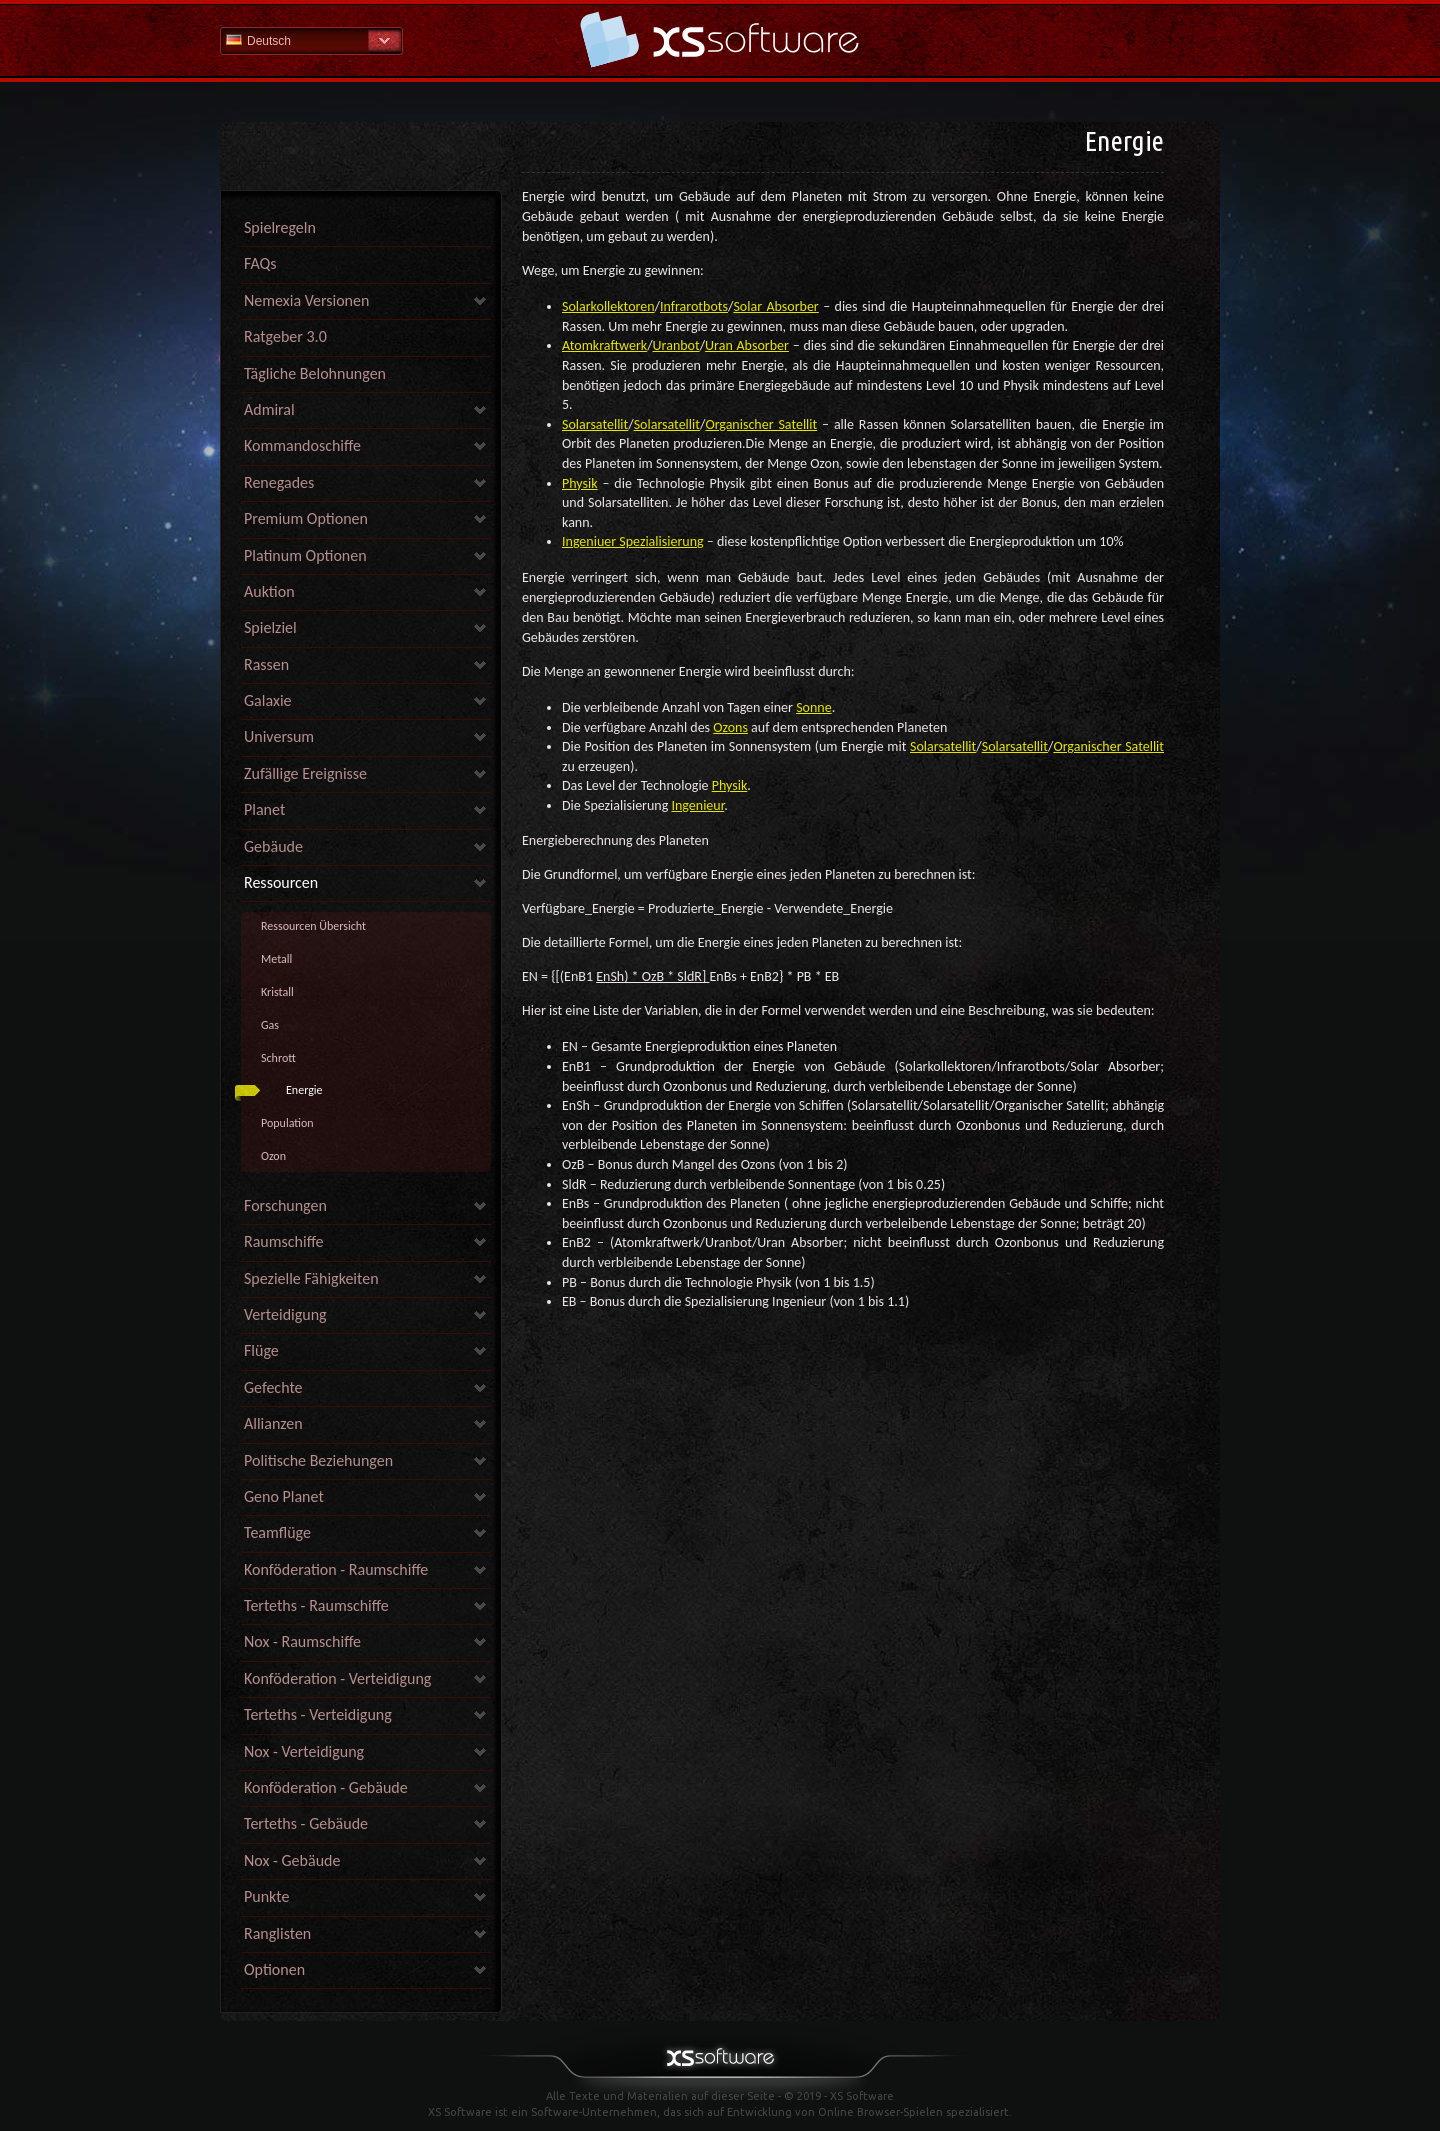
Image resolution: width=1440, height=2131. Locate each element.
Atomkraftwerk (604, 345)
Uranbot (676, 345)
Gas (270, 1025)
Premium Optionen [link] (306, 518)
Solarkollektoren (608, 306)
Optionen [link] (274, 1969)
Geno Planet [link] (284, 1496)
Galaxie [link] (268, 700)
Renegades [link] (279, 482)
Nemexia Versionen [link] (306, 300)
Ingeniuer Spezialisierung (633, 541)
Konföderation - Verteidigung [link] (337, 1678)
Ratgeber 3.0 (285, 336)
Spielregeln (280, 227)
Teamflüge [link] (277, 1532)
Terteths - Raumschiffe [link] (316, 1605)
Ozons (730, 727)
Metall (276, 959)
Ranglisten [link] (277, 1933)
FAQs (260, 263)
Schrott (278, 1058)
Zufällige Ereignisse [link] (305, 773)
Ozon (273, 1156)
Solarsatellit (595, 424)
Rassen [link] (266, 664)
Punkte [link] (266, 1896)
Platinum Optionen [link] (305, 555)
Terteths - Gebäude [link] (306, 1823)
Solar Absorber (775, 306)
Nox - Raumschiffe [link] (302, 1641)
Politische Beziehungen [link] (318, 1460)
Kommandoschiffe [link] (302, 445)
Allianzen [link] (273, 1423)
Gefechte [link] (273, 1387)
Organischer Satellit (761, 424)
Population (287, 1123)
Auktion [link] (269, 591)
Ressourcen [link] (281, 882)
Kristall (277, 992)
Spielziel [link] (270, 627)
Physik (580, 483)
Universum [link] (279, 736)
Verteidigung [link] (285, 1314)
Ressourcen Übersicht (313, 926)
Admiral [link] (269, 409)
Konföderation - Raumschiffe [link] (336, 1569)
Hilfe (720, 39)
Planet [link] (264, 809)
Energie (304, 1090)
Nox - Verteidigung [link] (304, 1751)
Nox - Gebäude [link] (292, 1860)
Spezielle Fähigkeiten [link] (311, 1278)
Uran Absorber (747, 345)
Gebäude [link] (273, 846)
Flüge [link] (261, 1350)
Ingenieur (697, 805)
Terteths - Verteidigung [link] (318, 1714)
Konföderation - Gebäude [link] (326, 1787)
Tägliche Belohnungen (315, 373)
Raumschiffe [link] (284, 1241)
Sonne (814, 707)
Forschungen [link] (285, 1205)
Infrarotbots (694, 306)
